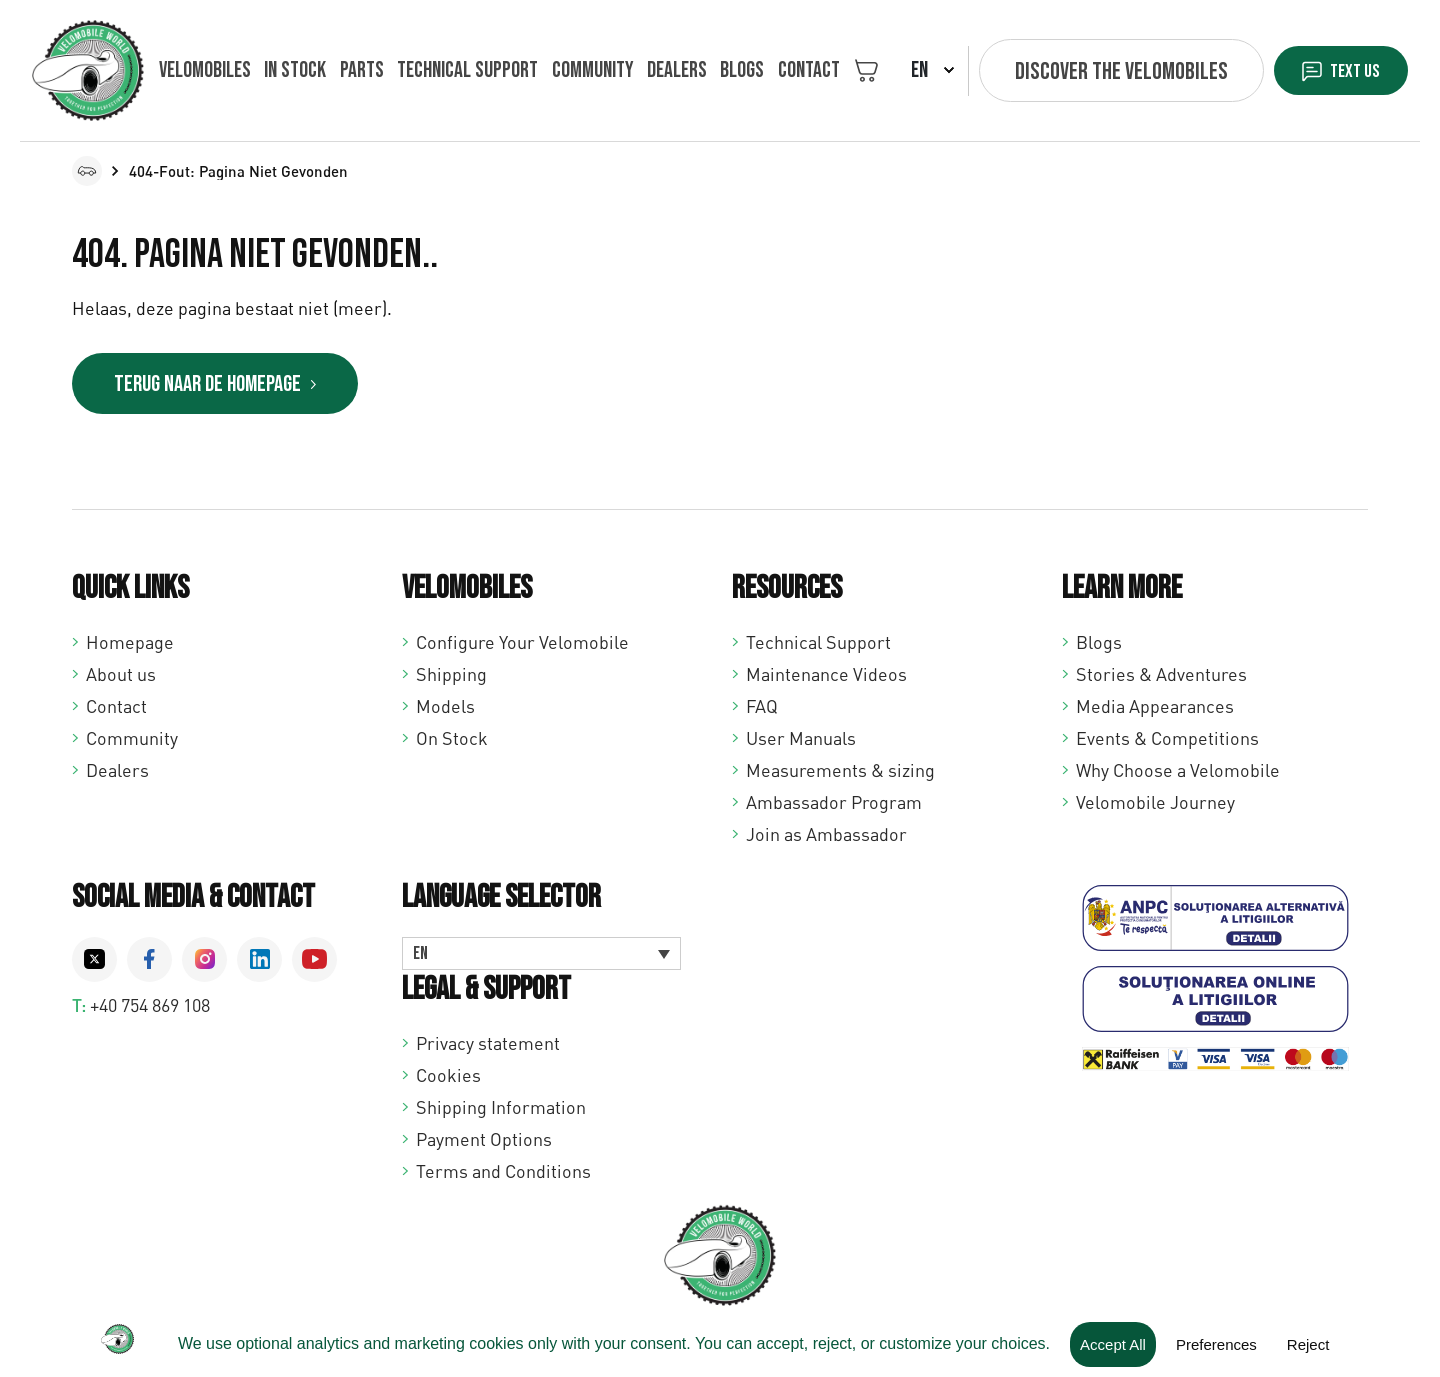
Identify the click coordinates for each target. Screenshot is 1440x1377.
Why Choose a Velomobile (1178, 772)
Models (445, 708)
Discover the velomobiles (1090, 71)
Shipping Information (501, 1109)
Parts (353, 70)
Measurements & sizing (840, 772)
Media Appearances (1155, 708)
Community (575, 70)
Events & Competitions (1167, 740)
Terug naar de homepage (223, 385)
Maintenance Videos (826, 676)
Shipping (451, 676)
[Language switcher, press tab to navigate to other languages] (541, 956)
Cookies (448, 1077)
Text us (1340, 71)
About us (121, 676)
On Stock (452, 740)
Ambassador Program (834, 804)
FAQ (762, 708)
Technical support (454, 70)
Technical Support (818, 644)
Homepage (130, 644)
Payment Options (484, 1141)
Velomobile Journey (1155, 804)
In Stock (291, 70)
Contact (778, 70)
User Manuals (801, 740)
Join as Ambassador (826, 836)
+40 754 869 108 (150, 1007)
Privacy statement (488, 1045)
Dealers (655, 70)
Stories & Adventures (1161, 676)
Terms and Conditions (503, 1173)
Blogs (716, 70)
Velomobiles (205, 70)
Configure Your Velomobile (522, 644)
